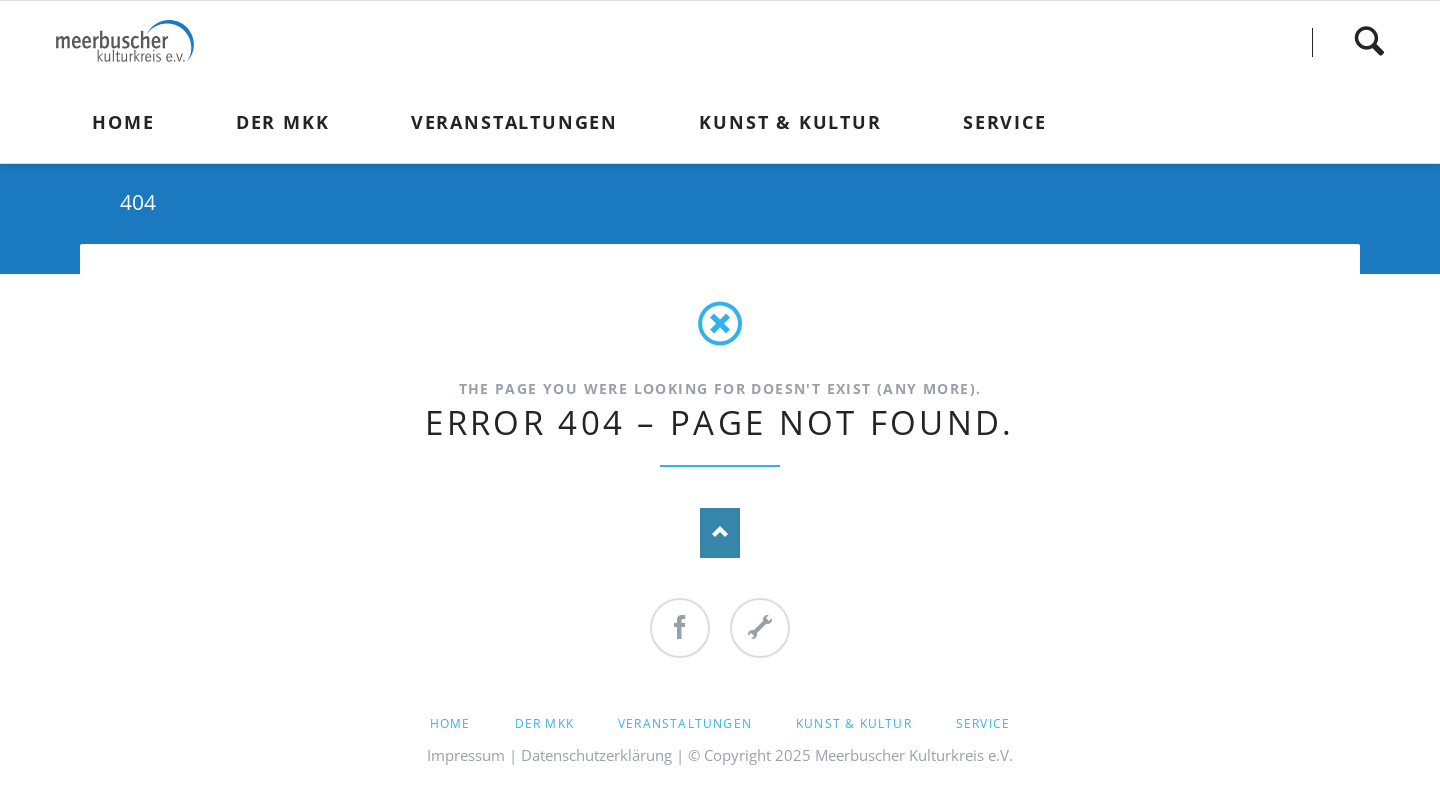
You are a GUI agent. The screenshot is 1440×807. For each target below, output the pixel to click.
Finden (1369, 41)
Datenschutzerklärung (596, 755)
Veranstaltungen (685, 723)
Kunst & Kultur (854, 723)
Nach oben (720, 533)
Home (450, 723)
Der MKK (544, 723)
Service (983, 723)
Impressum (466, 755)
